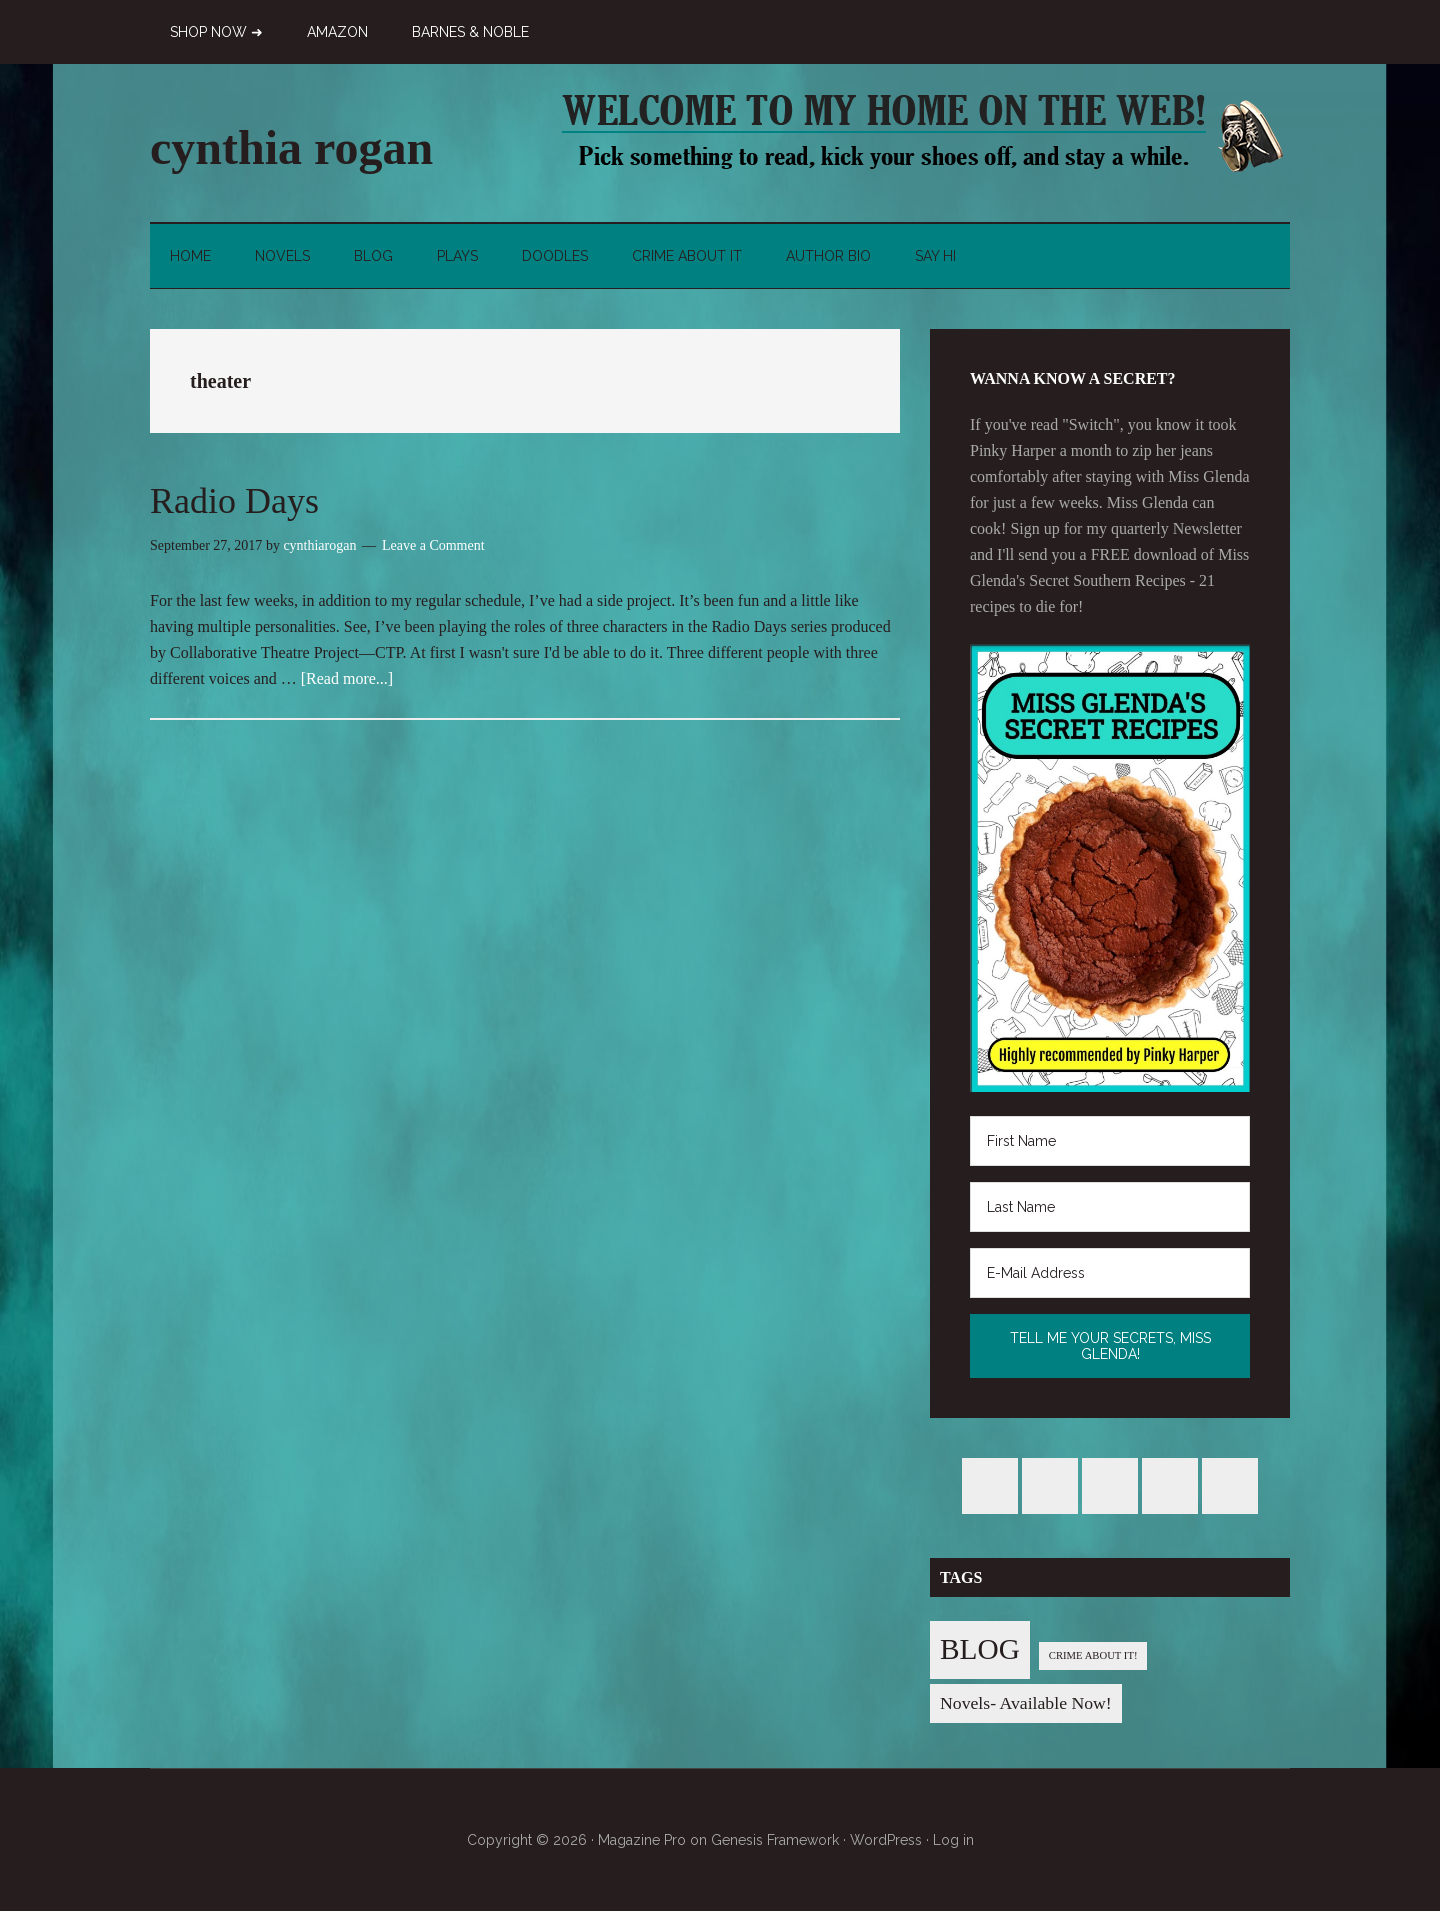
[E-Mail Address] (1110, 1273)
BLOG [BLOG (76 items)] (980, 1649)
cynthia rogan (291, 147)
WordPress (886, 1840)
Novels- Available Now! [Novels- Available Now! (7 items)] (1026, 1703)
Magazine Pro (642, 1840)
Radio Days (234, 501)
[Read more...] (347, 678)
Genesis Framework (775, 1840)
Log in (953, 1840)
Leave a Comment (433, 545)
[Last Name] (1110, 1207)
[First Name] (1110, 1141)
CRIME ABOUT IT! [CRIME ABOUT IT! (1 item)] (1093, 1655)
